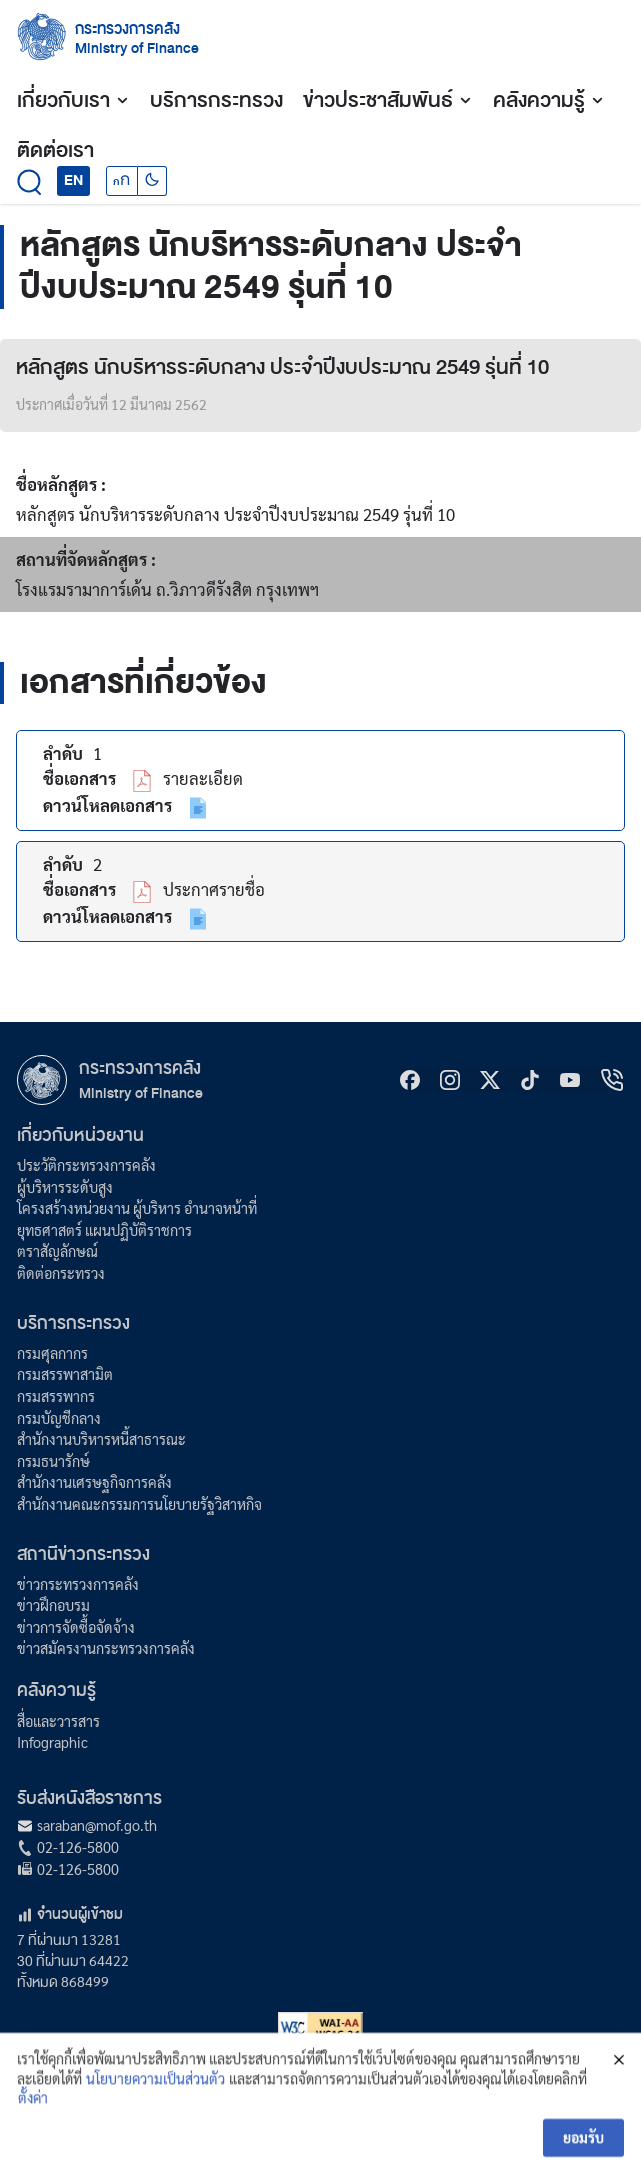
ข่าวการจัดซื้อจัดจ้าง (76, 1627)
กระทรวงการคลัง (127, 29)
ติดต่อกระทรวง (61, 1273)
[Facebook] (410, 1080)
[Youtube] (570, 1080)
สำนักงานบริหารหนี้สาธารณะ (101, 1439)
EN (73, 180)
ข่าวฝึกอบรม (53, 1605)
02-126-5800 (78, 1847)
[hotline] (612, 1080)
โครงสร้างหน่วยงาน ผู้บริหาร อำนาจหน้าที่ (137, 1208)
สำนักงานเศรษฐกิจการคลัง (94, 1482)
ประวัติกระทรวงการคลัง (86, 1165)
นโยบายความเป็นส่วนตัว (155, 2105)
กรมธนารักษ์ (53, 1461)
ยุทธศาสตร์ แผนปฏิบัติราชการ (104, 1230)
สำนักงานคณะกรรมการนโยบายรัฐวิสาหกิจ (139, 1504)
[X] (490, 1080)
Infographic (52, 1742)
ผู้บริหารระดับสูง (65, 1187)
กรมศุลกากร (52, 1353)
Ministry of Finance (141, 1093)
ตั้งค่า (33, 2125)
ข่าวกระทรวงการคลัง (78, 1584)
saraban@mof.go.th (97, 1825)
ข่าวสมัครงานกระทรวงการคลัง (106, 1648)
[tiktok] (530, 1080)
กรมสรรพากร (56, 1396)
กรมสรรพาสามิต (65, 1374)
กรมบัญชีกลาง (59, 1418)
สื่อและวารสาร (58, 1721)
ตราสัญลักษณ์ (57, 1251)
